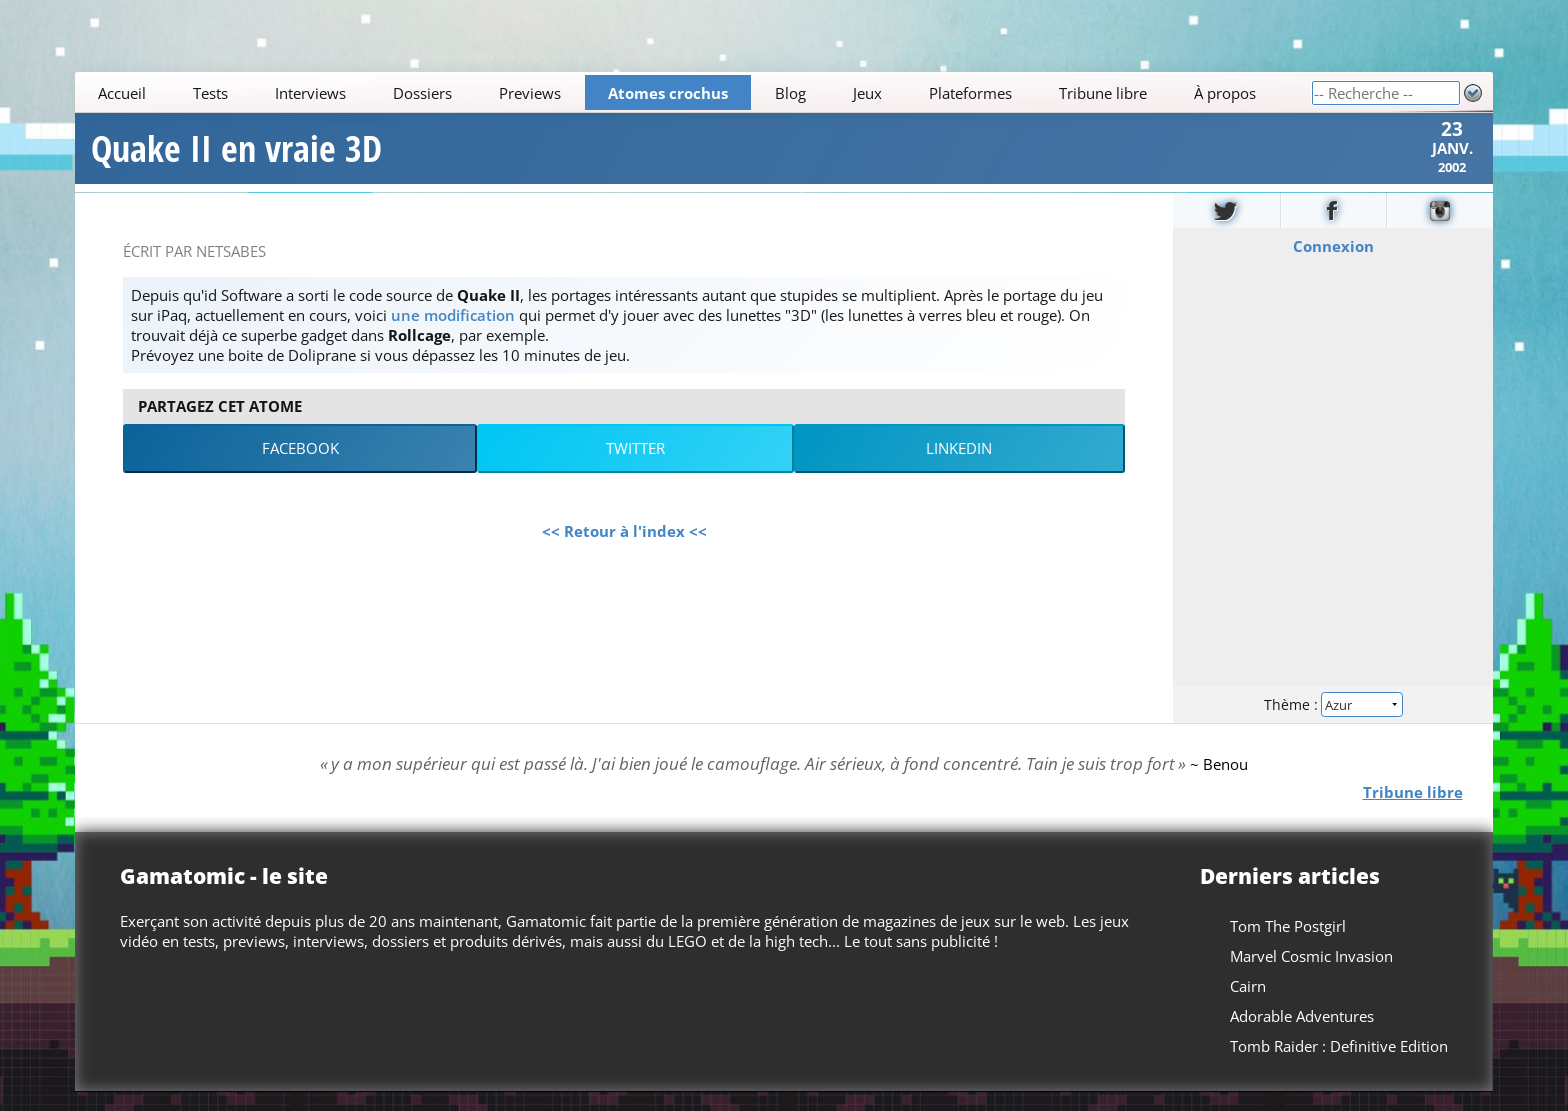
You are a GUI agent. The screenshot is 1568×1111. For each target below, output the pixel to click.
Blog (790, 93)
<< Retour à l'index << (624, 549)
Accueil (123, 93)
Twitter (635, 467)
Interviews (310, 93)
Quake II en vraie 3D (236, 158)
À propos (1225, 93)
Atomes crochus (668, 93)
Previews (530, 93)
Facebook (300, 467)
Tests (211, 93)
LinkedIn (959, 467)
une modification (453, 333)
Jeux (867, 93)
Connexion (1332, 264)
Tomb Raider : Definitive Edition (1339, 1065)
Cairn (1248, 1005)
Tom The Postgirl (1288, 945)
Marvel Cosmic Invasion (1311, 975)
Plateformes (970, 93)
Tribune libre (1103, 93)
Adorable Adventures (1302, 1035)
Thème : (1333, 721)
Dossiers (422, 93)
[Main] (693, 92)
